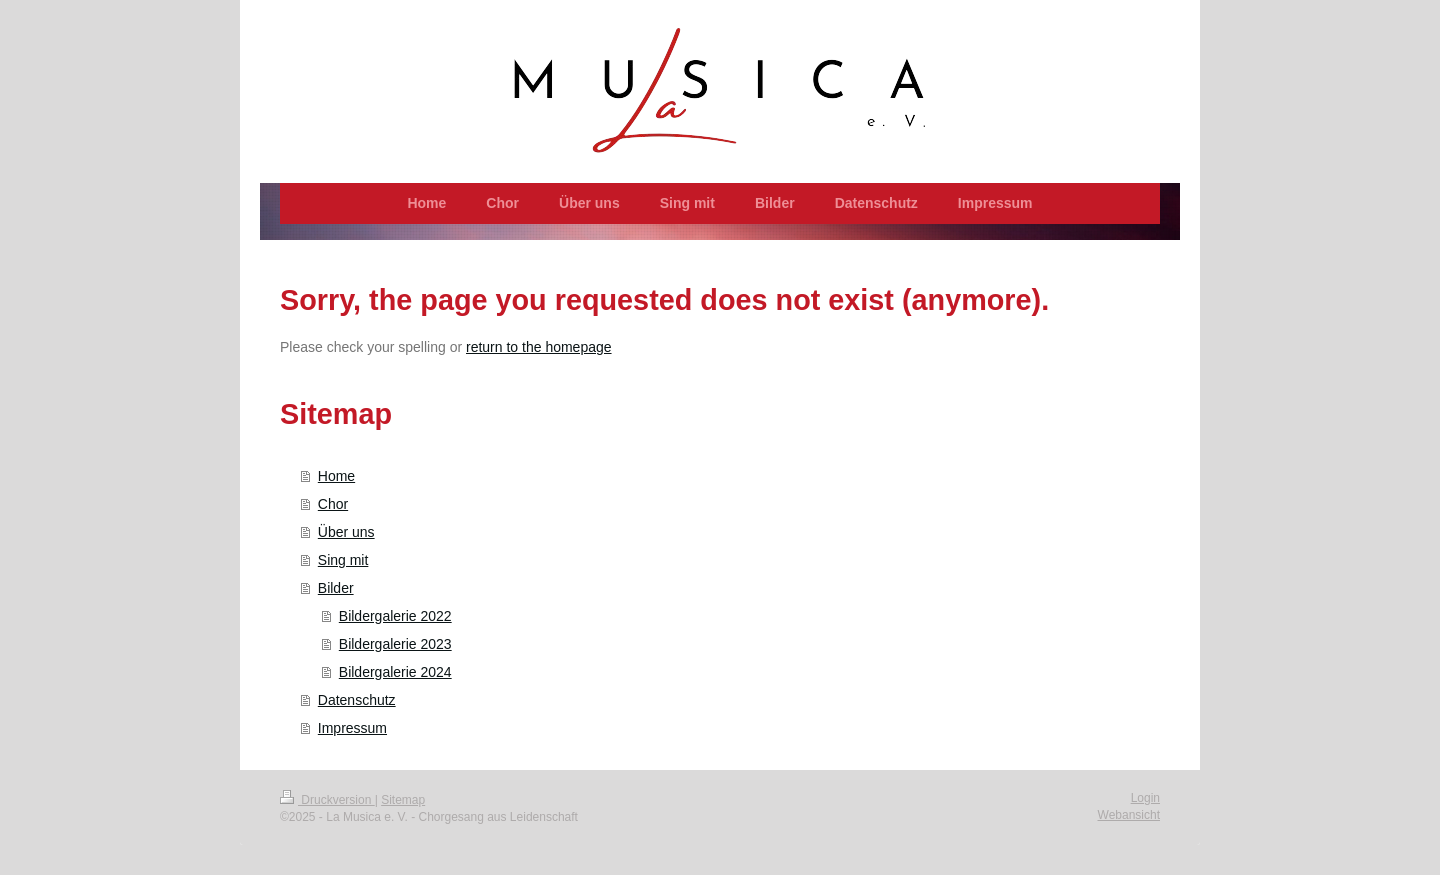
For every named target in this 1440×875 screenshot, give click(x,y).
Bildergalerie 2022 (395, 616)
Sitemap (403, 800)
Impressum (352, 728)
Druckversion (327, 800)
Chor (333, 504)
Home (336, 476)
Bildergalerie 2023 (395, 644)
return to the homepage (539, 347)
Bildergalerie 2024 (395, 672)
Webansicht (1129, 815)
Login (1145, 798)
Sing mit (343, 560)
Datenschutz (357, 700)
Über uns (346, 532)
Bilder (336, 588)
